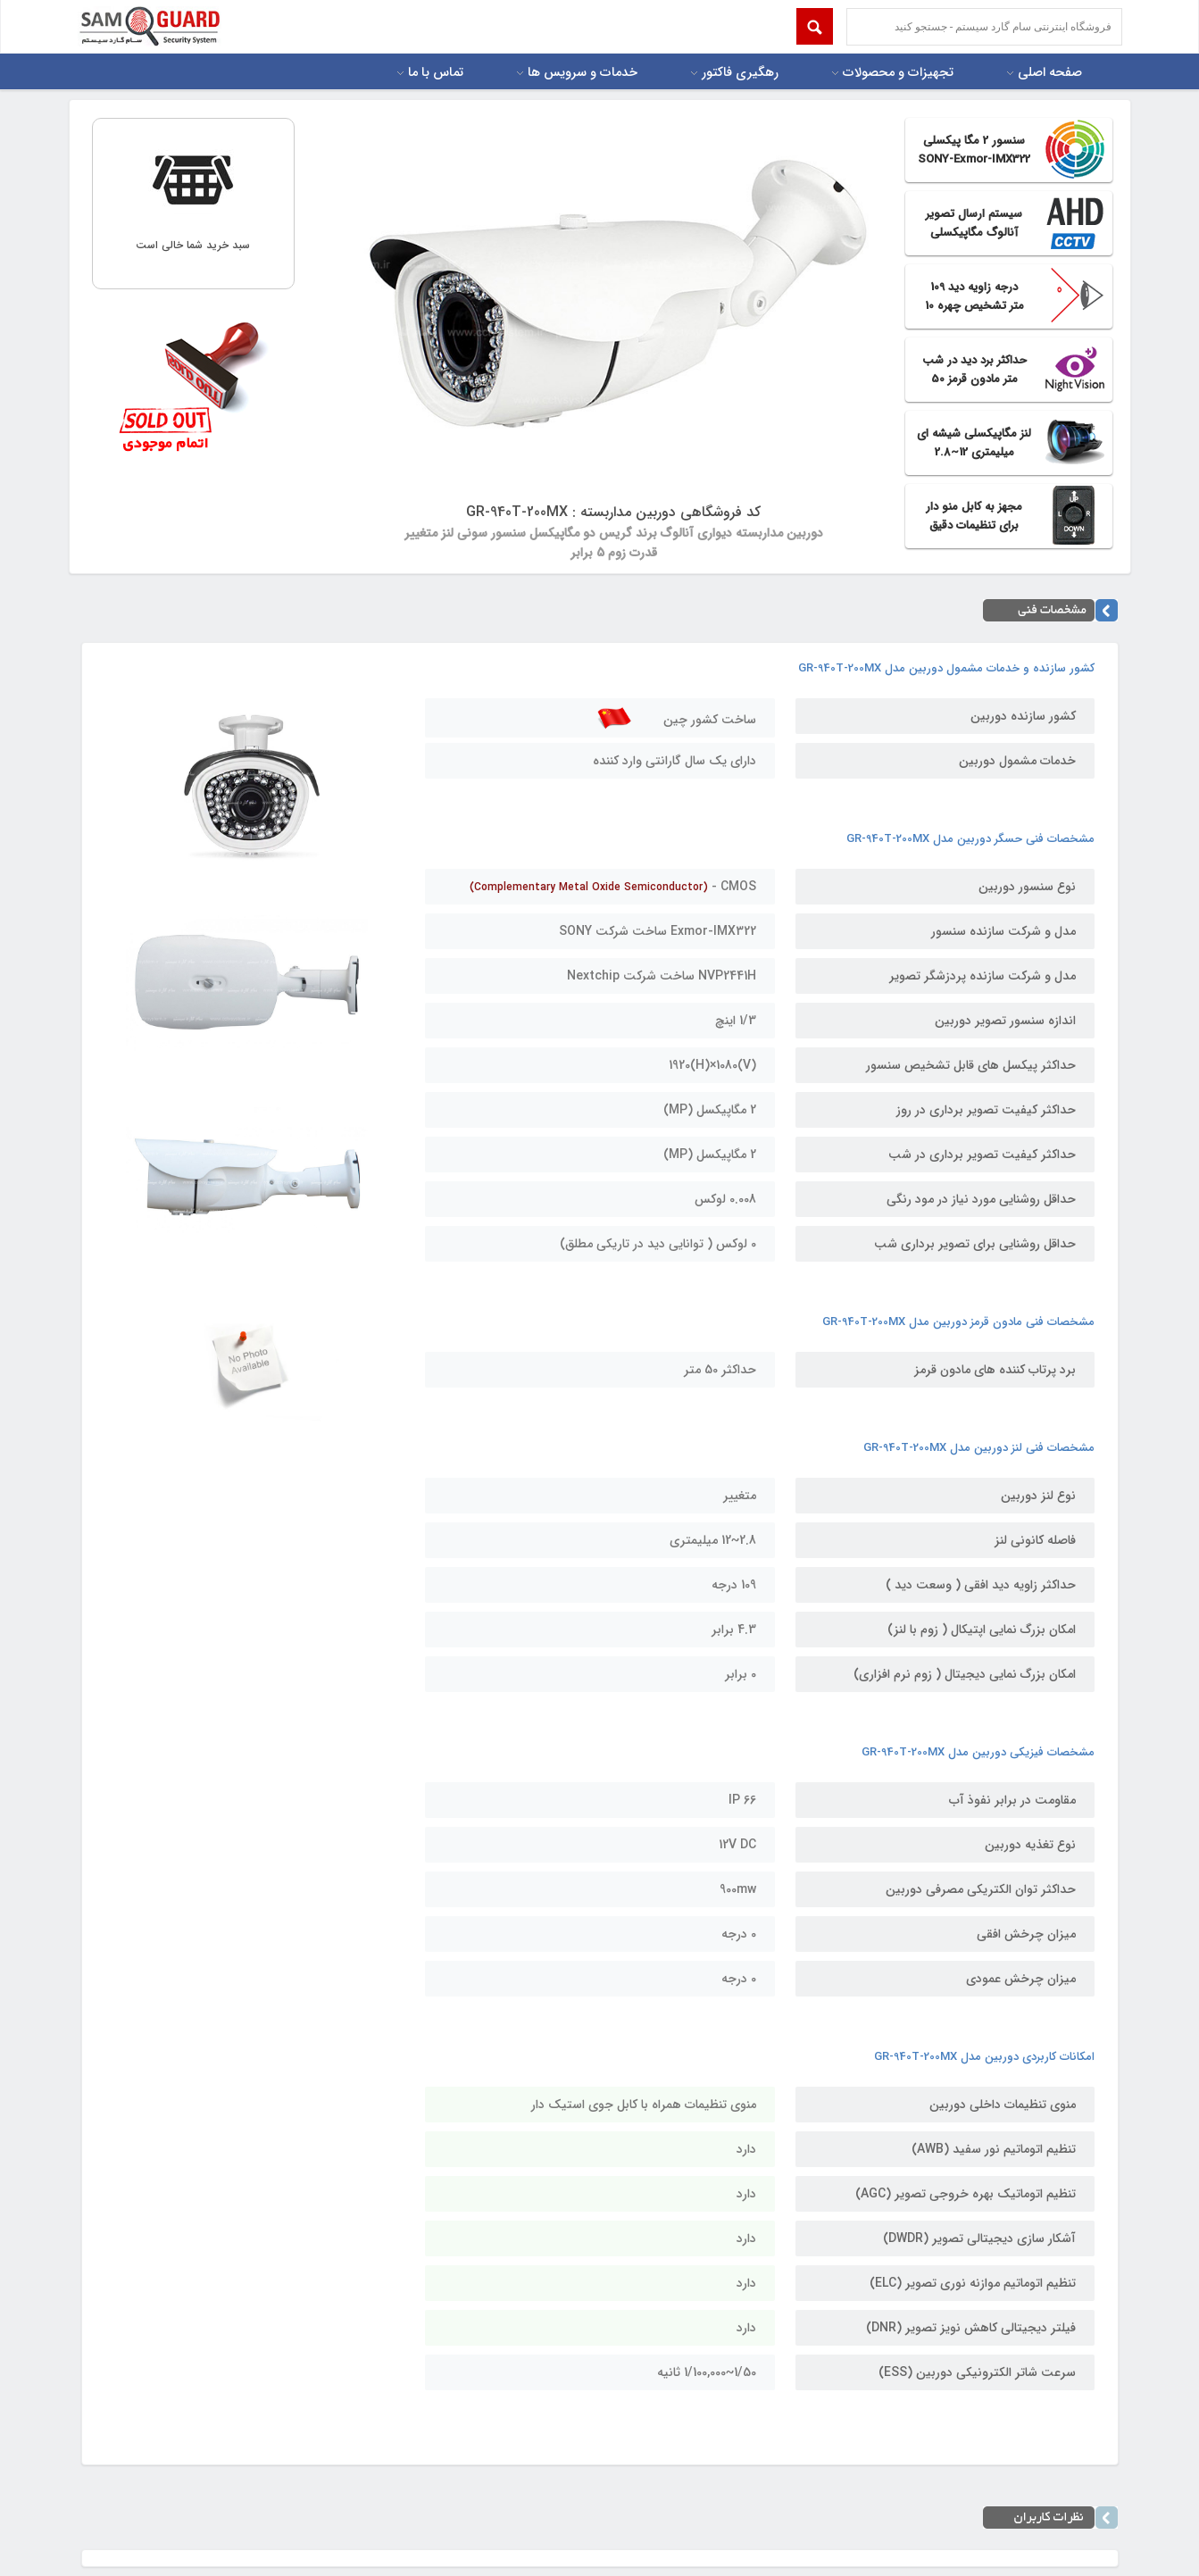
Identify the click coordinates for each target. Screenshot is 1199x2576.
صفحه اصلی (1050, 73)
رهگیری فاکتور (740, 73)
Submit (815, 26)
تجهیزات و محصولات (898, 73)
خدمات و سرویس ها (582, 73)
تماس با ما (435, 73)
